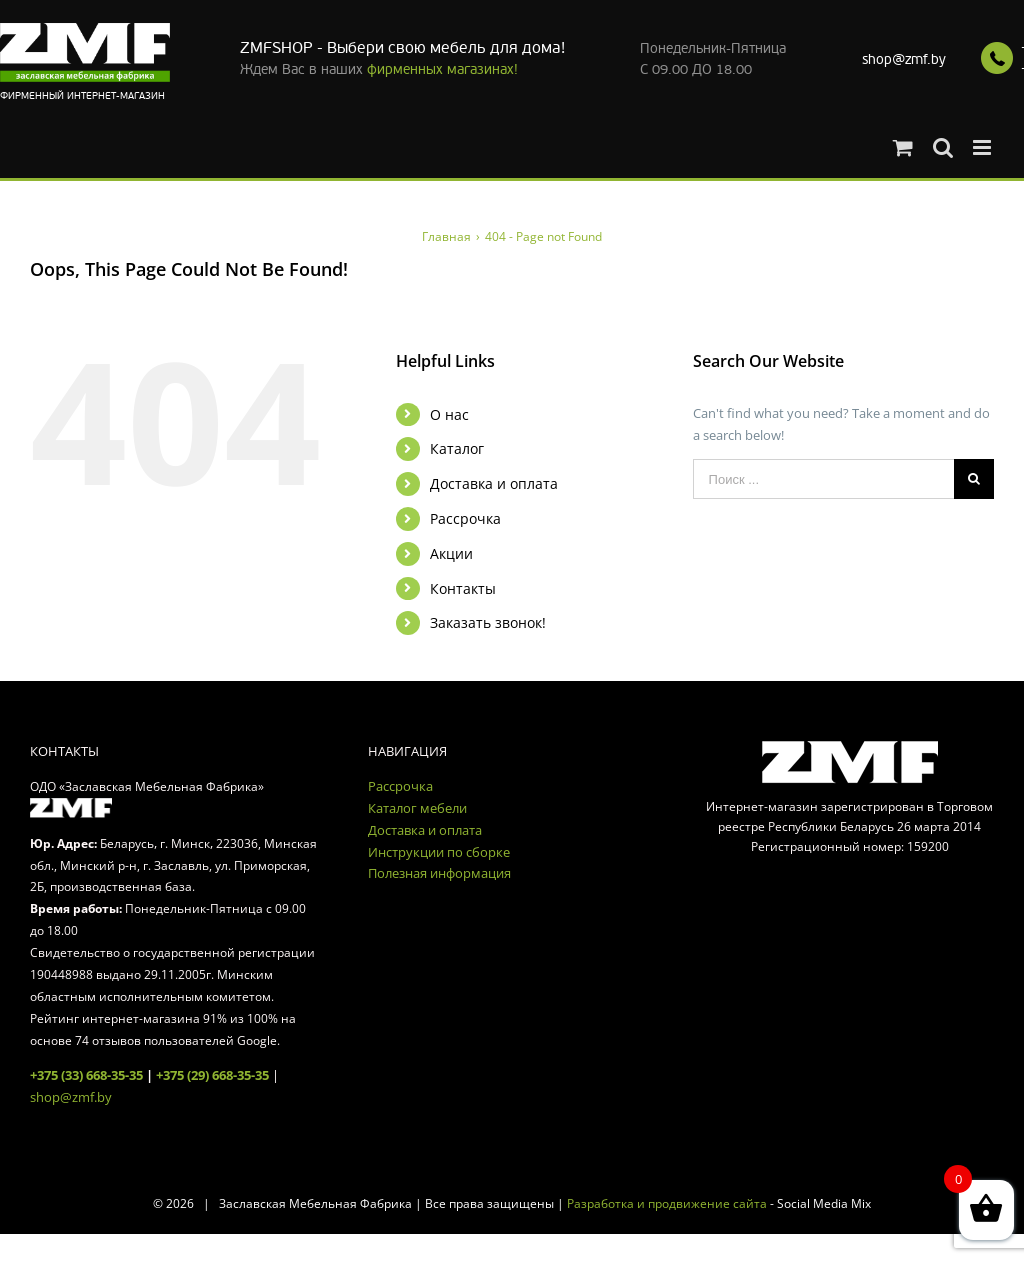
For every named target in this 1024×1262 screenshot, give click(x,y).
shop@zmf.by (904, 59)
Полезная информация (439, 873)
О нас (449, 414)
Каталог (457, 448)
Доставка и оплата (494, 483)
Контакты (463, 588)
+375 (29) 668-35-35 (212, 1075)
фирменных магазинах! (442, 69)
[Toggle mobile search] (943, 147)
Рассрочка (465, 518)
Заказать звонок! (488, 622)
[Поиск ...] (823, 479)
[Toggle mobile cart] (903, 147)
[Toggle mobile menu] (983, 147)
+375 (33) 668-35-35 (86, 1075)
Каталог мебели (417, 808)
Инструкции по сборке (439, 852)
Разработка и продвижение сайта (667, 1203)
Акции (451, 553)
